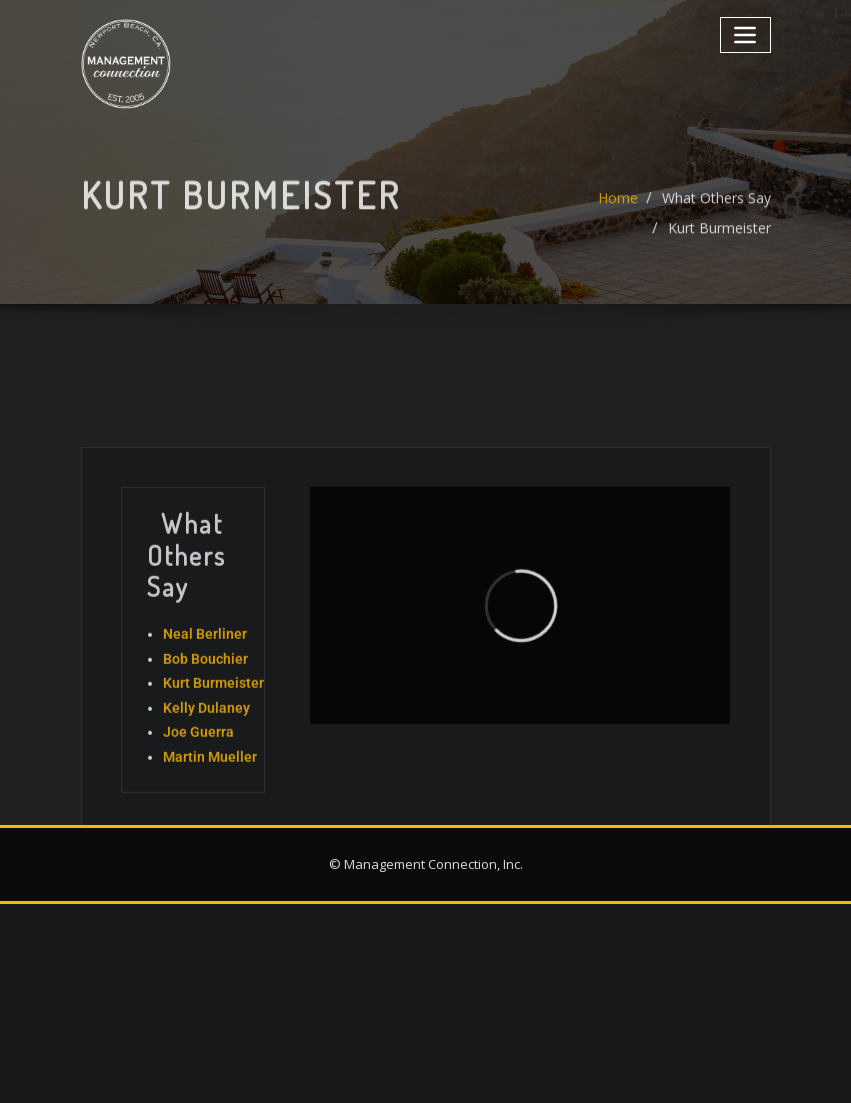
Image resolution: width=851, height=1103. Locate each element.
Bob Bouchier (205, 722)
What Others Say (716, 211)
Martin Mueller (210, 820)
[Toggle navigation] (745, 34)
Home (618, 211)
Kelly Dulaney (206, 771)
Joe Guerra (198, 795)
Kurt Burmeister (719, 241)
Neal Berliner (205, 697)
